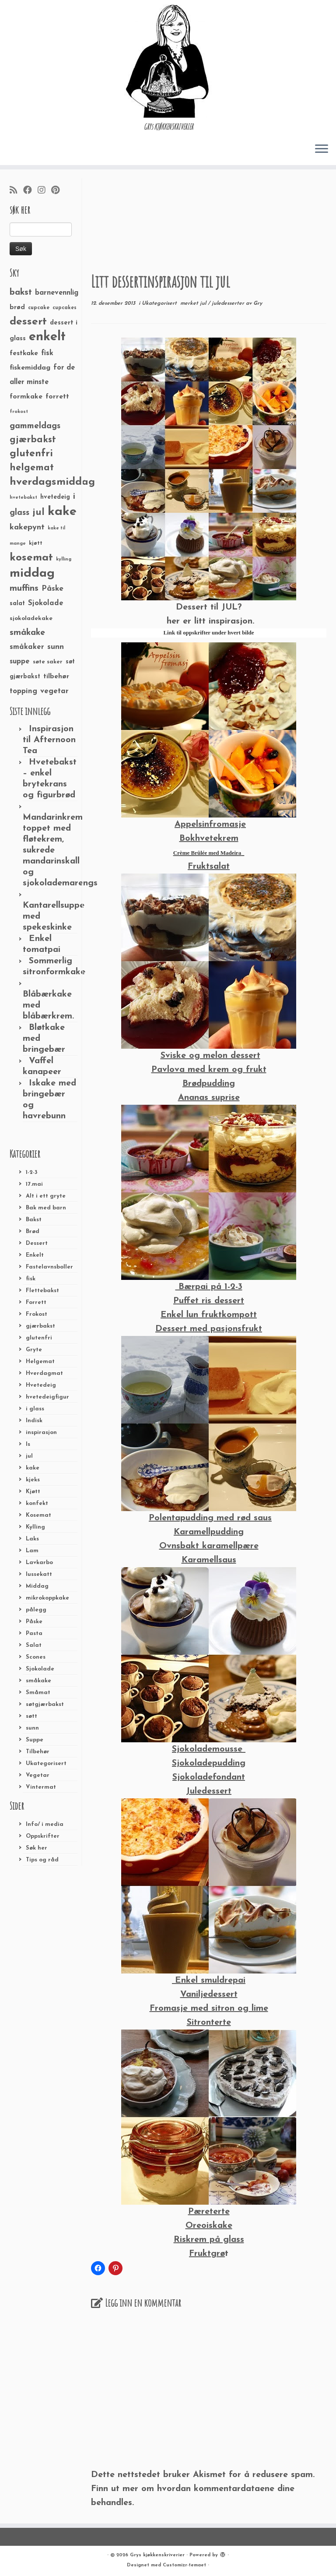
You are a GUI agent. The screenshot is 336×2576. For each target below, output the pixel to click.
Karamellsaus (209, 1560)
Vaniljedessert (209, 1994)
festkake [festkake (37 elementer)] (24, 353)
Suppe (34, 1740)
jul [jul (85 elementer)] (38, 512)
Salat (34, 1645)
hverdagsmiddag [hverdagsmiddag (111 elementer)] (52, 482)
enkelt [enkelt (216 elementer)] (47, 337)
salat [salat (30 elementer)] (17, 603)
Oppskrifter (43, 1836)
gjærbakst (40, 1326)
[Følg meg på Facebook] (30, 191)
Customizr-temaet (184, 2565)
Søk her (36, 1848)
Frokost (36, 1314)
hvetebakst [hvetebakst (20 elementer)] (23, 497)
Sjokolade (40, 1669)
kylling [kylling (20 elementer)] (63, 559)
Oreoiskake (209, 2225)
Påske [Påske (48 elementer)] (52, 588)
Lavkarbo (39, 1562)
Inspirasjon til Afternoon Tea (49, 740)
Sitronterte (209, 2022)
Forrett (36, 1302)
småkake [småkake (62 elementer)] (27, 632)
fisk (30, 1279)
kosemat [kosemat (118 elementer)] (31, 558)
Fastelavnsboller (49, 1267)
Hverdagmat (44, 1373)
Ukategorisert (46, 1763)
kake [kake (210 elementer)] (62, 511)
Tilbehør (37, 1752)
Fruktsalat (209, 866)
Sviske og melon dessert (210, 1055)
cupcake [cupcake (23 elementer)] (38, 307)
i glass (35, 1409)
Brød (32, 1231)
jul (29, 1456)
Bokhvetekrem (208, 838)
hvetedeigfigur (47, 1397)
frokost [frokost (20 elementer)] (19, 411)
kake (32, 1468)
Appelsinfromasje (210, 824)
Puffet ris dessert (208, 1301)
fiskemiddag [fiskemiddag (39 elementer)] (30, 367)
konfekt (37, 1503)
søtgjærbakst (45, 1704)
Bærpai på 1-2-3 (208, 1287)
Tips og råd (42, 1860)
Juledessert (208, 1791)
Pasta (34, 1633)
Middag (37, 1586)
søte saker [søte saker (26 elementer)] (48, 662)
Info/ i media (44, 1824)
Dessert (37, 1243)
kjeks (33, 1480)
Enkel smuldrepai (208, 1980)
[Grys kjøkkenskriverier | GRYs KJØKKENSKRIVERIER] (168, 61)
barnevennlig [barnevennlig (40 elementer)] (56, 292)
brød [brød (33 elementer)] (17, 307)
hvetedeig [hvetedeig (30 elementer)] (55, 497)
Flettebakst (42, 1290)
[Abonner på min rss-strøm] (16, 191)
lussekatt (39, 1574)
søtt (31, 1716)
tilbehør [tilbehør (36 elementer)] (56, 676)
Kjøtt (33, 1491)
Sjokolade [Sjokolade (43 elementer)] (45, 603)
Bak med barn (46, 1208)
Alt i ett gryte (46, 1196)
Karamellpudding (209, 1532)
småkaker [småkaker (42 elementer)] (27, 647)
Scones (36, 1657)
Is (28, 1444)
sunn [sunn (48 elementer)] (55, 647)
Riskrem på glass (209, 2239)
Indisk (34, 1421)
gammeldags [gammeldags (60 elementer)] (35, 426)
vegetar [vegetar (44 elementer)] (54, 691)
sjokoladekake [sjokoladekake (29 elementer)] (31, 618)
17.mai (34, 1184)
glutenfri (39, 1338)
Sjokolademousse (208, 1749)
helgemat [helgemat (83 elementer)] (32, 467)
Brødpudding (208, 1083)
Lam (32, 1551)
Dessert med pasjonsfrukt (208, 1329)
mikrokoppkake (47, 1598)
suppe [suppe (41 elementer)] (20, 661)
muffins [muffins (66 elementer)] (24, 588)
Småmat (38, 1692)
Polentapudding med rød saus (210, 1518)
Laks (32, 1539)
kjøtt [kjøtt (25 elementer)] (35, 543)
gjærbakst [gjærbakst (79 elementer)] (33, 439)
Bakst (34, 1220)
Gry (257, 303)
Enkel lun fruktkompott (209, 1315)
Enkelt (35, 1255)
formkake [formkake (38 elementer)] (26, 396)
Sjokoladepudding (208, 1763)
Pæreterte (209, 2211)
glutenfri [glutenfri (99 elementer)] (31, 454)
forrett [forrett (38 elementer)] (57, 396)
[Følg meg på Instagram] (44, 191)
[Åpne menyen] (321, 149)
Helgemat (40, 1361)
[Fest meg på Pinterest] (58, 191)
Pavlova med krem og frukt (208, 1069)
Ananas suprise (209, 1097)
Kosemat (38, 1515)
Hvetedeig (41, 1385)
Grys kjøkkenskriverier (157, 2555)
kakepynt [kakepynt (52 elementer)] (27, 527)
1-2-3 (32, 1172)
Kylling (35, 1527)
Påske (34, 1622)
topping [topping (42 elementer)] (23, 691)
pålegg (36, 1610)
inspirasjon (41, 1432)
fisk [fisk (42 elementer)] (47, 353)
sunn (32, 1728)
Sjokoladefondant (208, 1777)
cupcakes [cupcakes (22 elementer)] (64, 307)
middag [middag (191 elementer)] (32, 573)
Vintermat (41, 1787)
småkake (38, 1681)
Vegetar (37, 1775)
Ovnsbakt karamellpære (209, 1546)
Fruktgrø (207, 2253)
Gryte (34, 1350)
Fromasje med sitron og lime (209, 2008)
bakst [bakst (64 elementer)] (21, 292)
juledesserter (229, 303)
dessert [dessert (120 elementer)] (28, 322)
